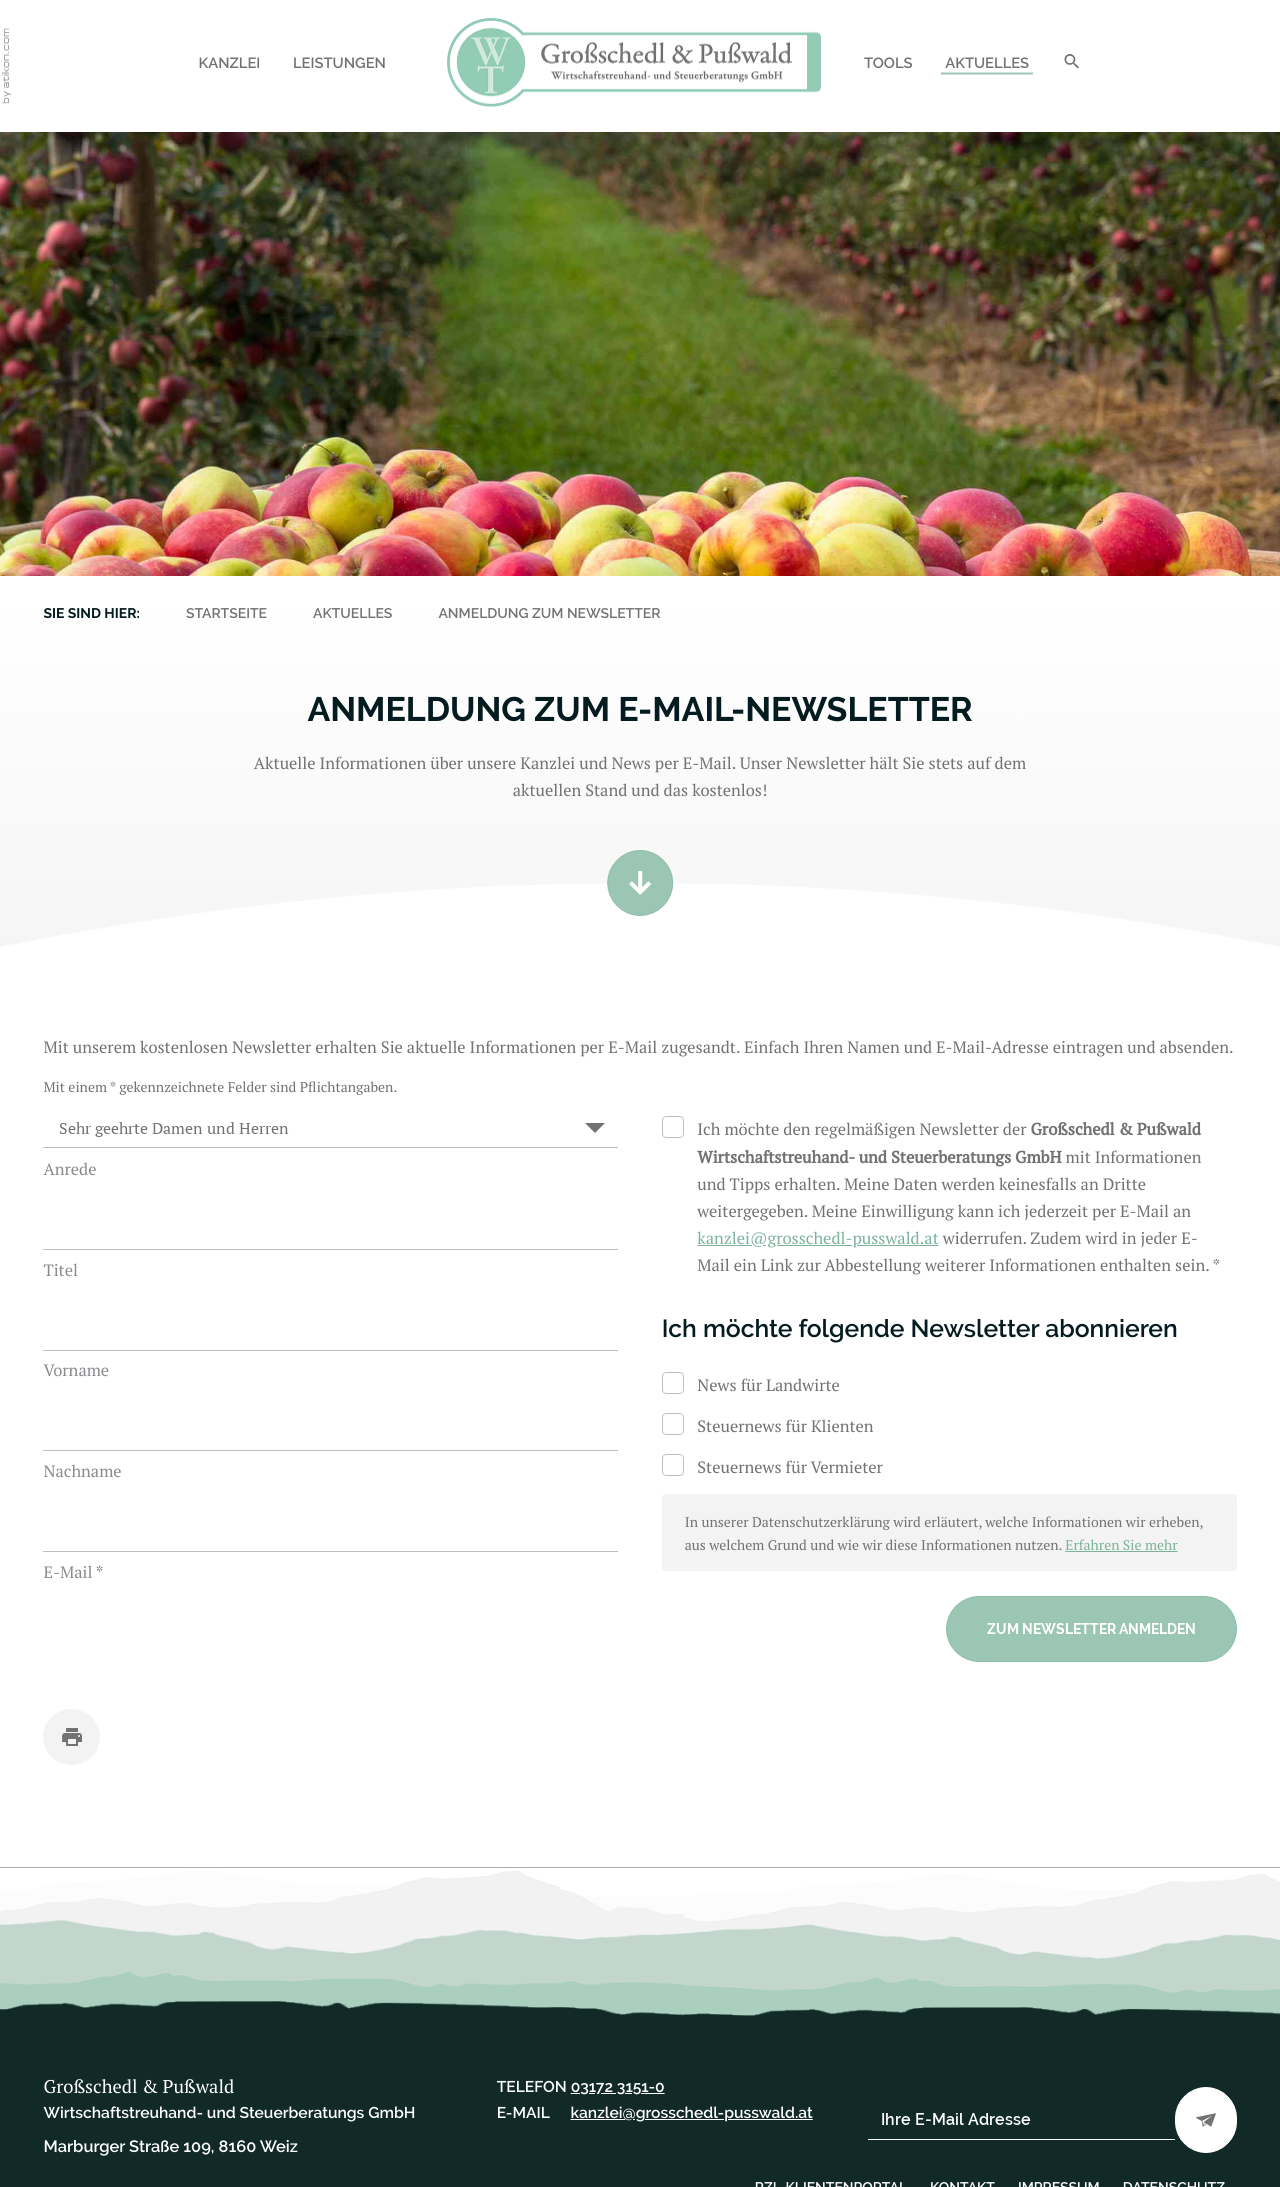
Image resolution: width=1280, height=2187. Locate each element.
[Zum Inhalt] (640, 883)
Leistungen (339, 63)
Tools (888, 63)
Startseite (226, 614)
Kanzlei (229, 63)
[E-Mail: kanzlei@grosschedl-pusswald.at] (817, 1238)
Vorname (76, 1370)
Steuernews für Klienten (785, 1426)
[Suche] (1071, 65)
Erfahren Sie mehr (1121, 1544)
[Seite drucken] (71, 1737)
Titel (60, 1270)
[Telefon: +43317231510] (618, 2086)
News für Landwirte (768, 1385)
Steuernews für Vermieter (790, 1467)
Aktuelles (987, 63)
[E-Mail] (1021, 2120)
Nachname (82, 1471)
